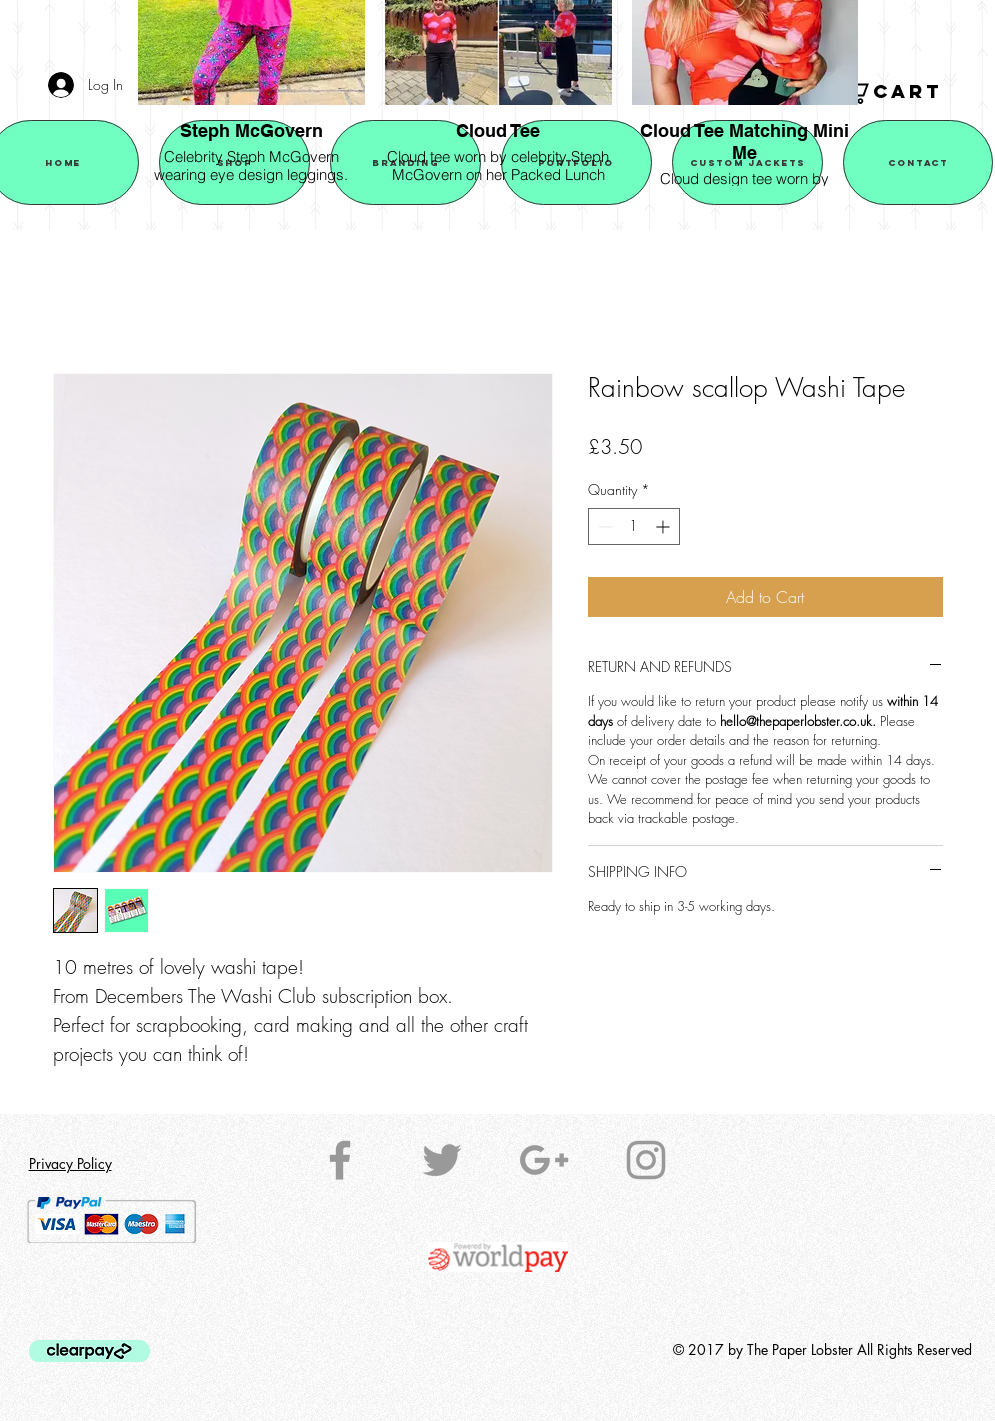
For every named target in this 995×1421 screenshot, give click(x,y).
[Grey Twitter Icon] (442, 1160)
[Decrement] (603, 526)
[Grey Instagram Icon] (646, 1160)
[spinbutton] (634, 526)
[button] (904, 92)
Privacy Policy (70, 1163)
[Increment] (664, 526)
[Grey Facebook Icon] (340, 1160)
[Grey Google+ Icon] (544, 1160)
